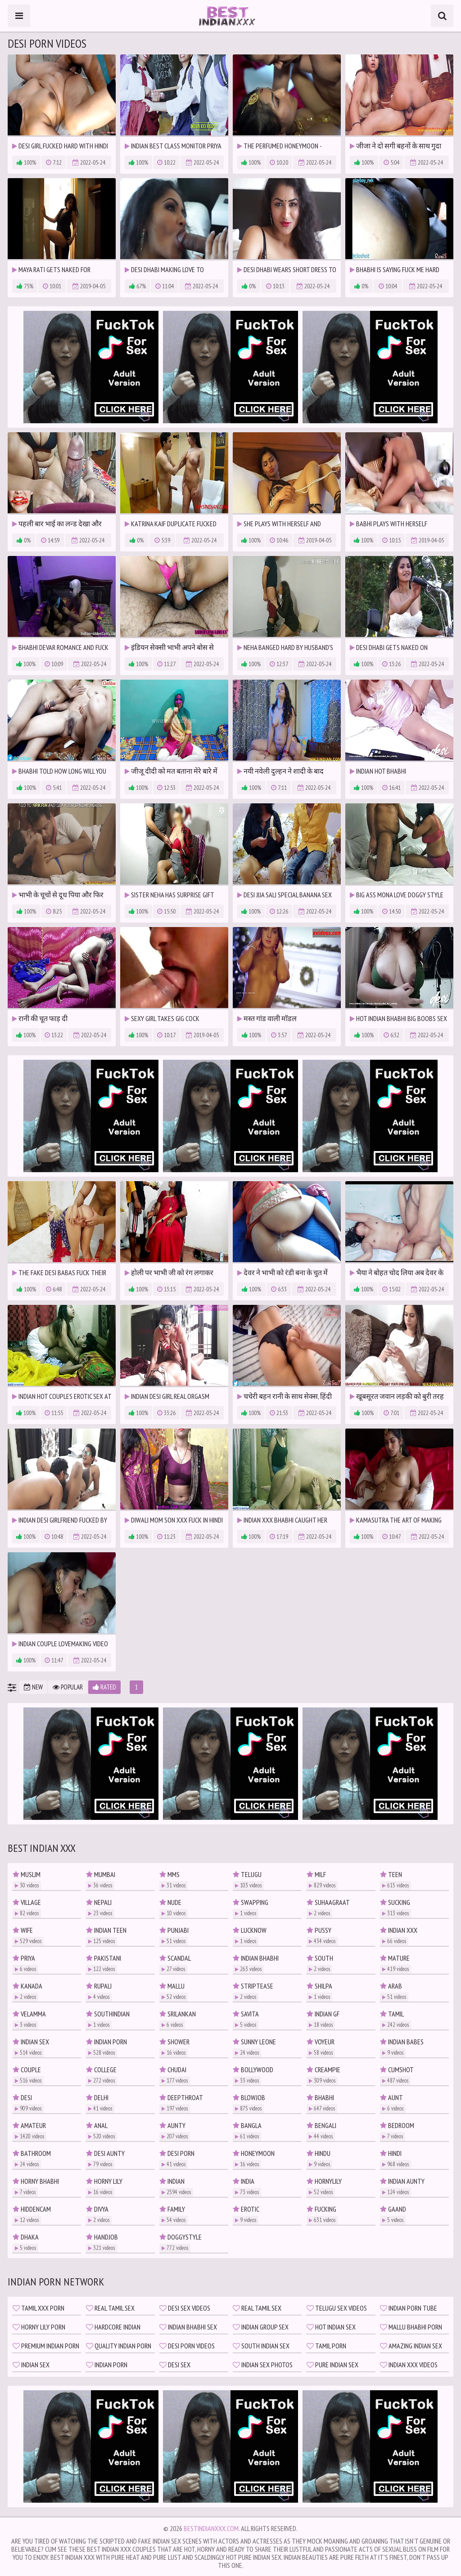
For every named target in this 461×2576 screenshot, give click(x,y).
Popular (68, 1687)
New (33, 1687)
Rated (104, 1687)
